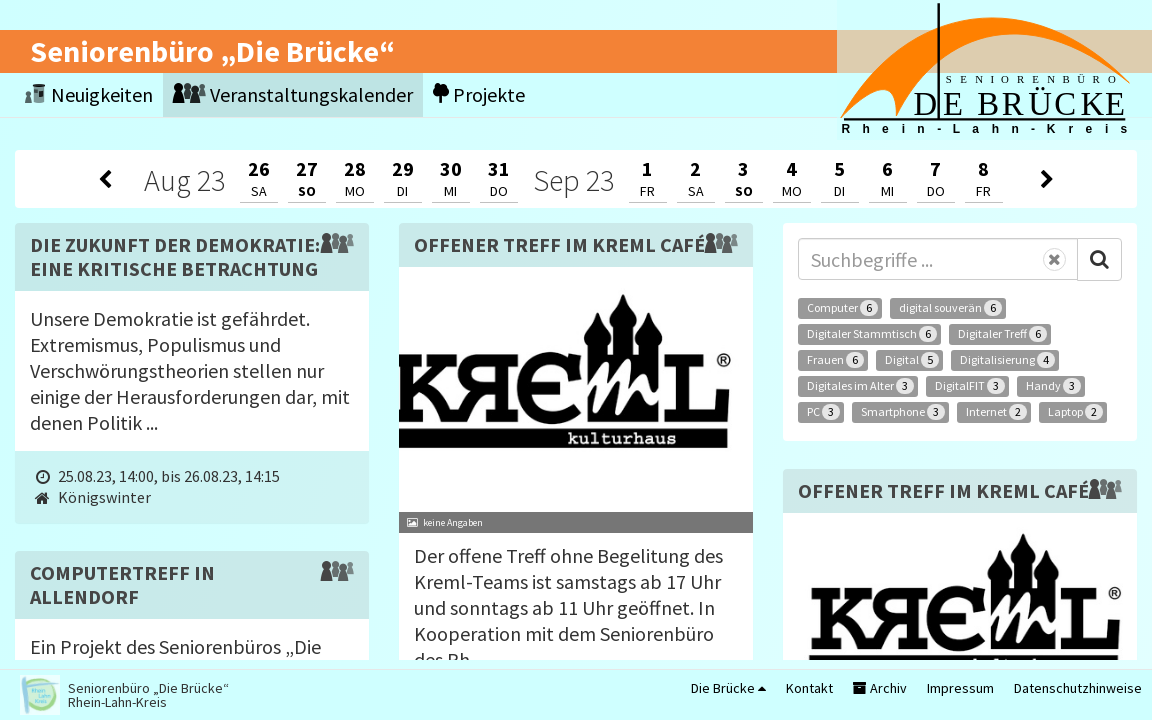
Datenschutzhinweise (1078, 688)
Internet (996, 412)
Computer (842, 308)
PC (823, 412)
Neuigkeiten (89, 94)
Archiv (880, 688)
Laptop (1075, 412)
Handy (1053, 386)
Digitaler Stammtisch (872, 334)
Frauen (835, 360)
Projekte (479, 94)
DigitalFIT (970, 386)
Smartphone (903, 412)
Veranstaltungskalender (293, 94)
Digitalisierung (1007, 360)
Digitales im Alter (860, 386)
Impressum (960, 688)
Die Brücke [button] (728, 688)
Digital (912, 360)
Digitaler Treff (1002, 334)
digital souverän (950, 308)
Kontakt (809, 688)
